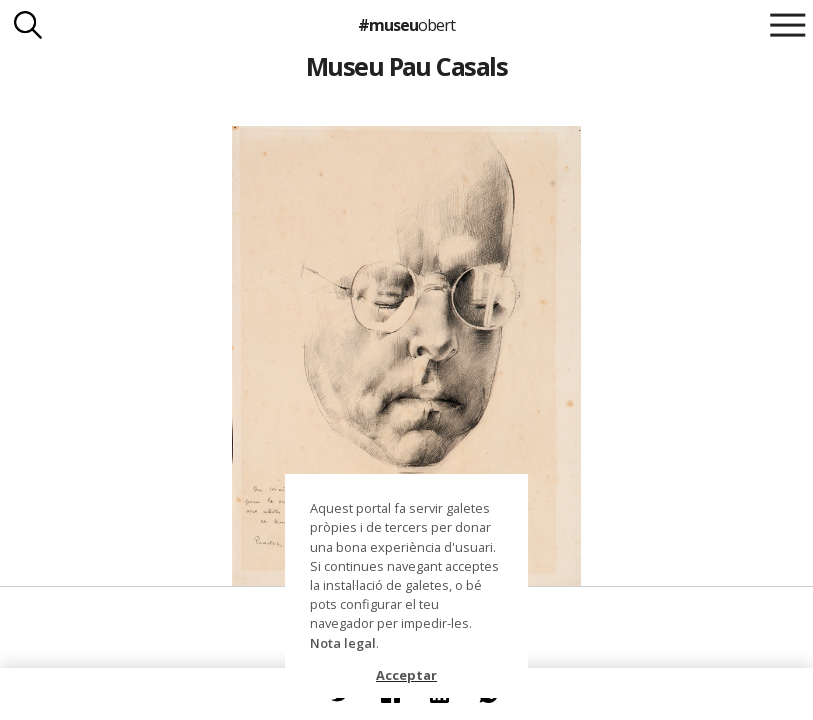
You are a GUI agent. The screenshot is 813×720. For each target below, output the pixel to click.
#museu (406, 25)
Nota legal (343, 643)
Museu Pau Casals (407, 66)
